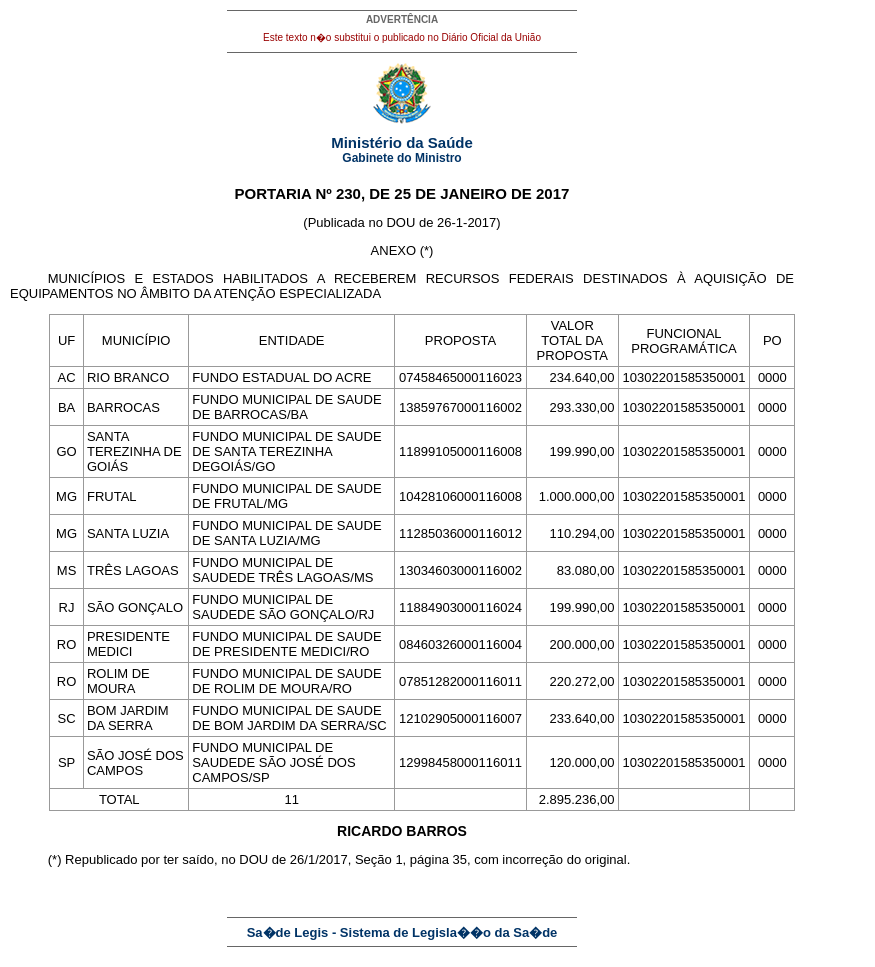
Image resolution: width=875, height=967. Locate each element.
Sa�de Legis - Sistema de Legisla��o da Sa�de (402, 932)
